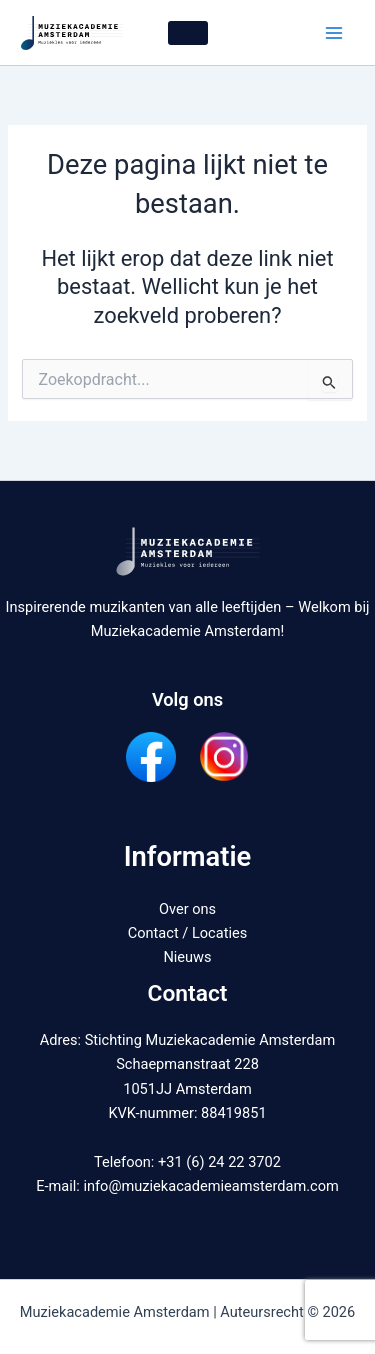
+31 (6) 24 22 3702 (219, 1162)
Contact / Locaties (188, 933)
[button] (188, 33)
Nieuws (187, 957)
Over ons (187, 909)
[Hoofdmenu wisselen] (334, 33)
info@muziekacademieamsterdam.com (210, 1186)
